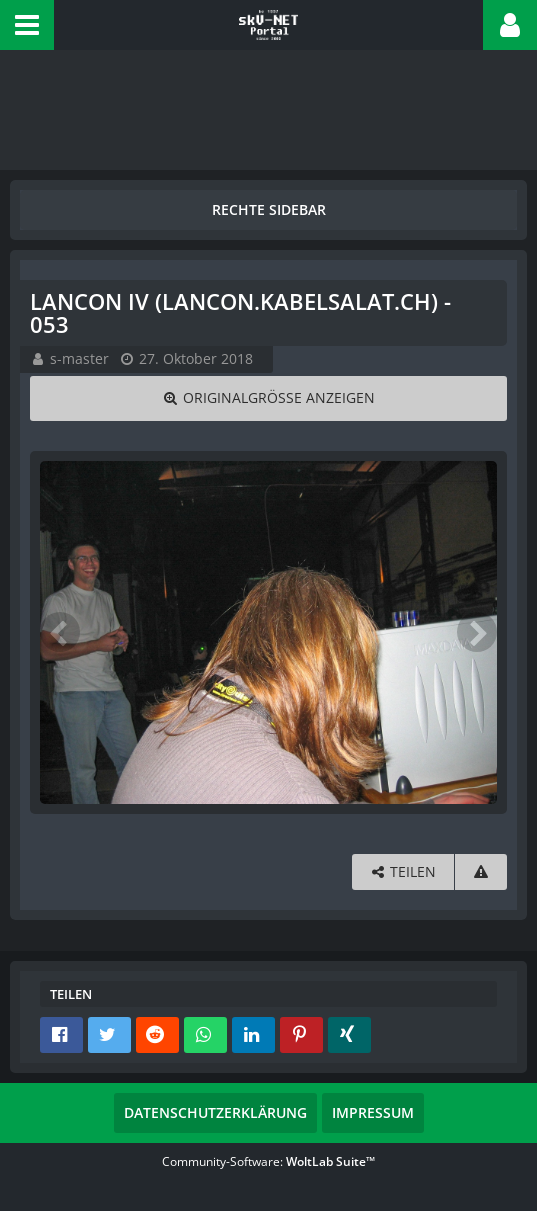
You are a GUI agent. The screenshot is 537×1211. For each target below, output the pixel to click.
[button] (27, 25)
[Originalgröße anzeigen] (268, 398)
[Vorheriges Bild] (60, 632)
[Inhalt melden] (481, 872)
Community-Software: (268, 1161)
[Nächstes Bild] (477, 632)
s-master (79, 358)
